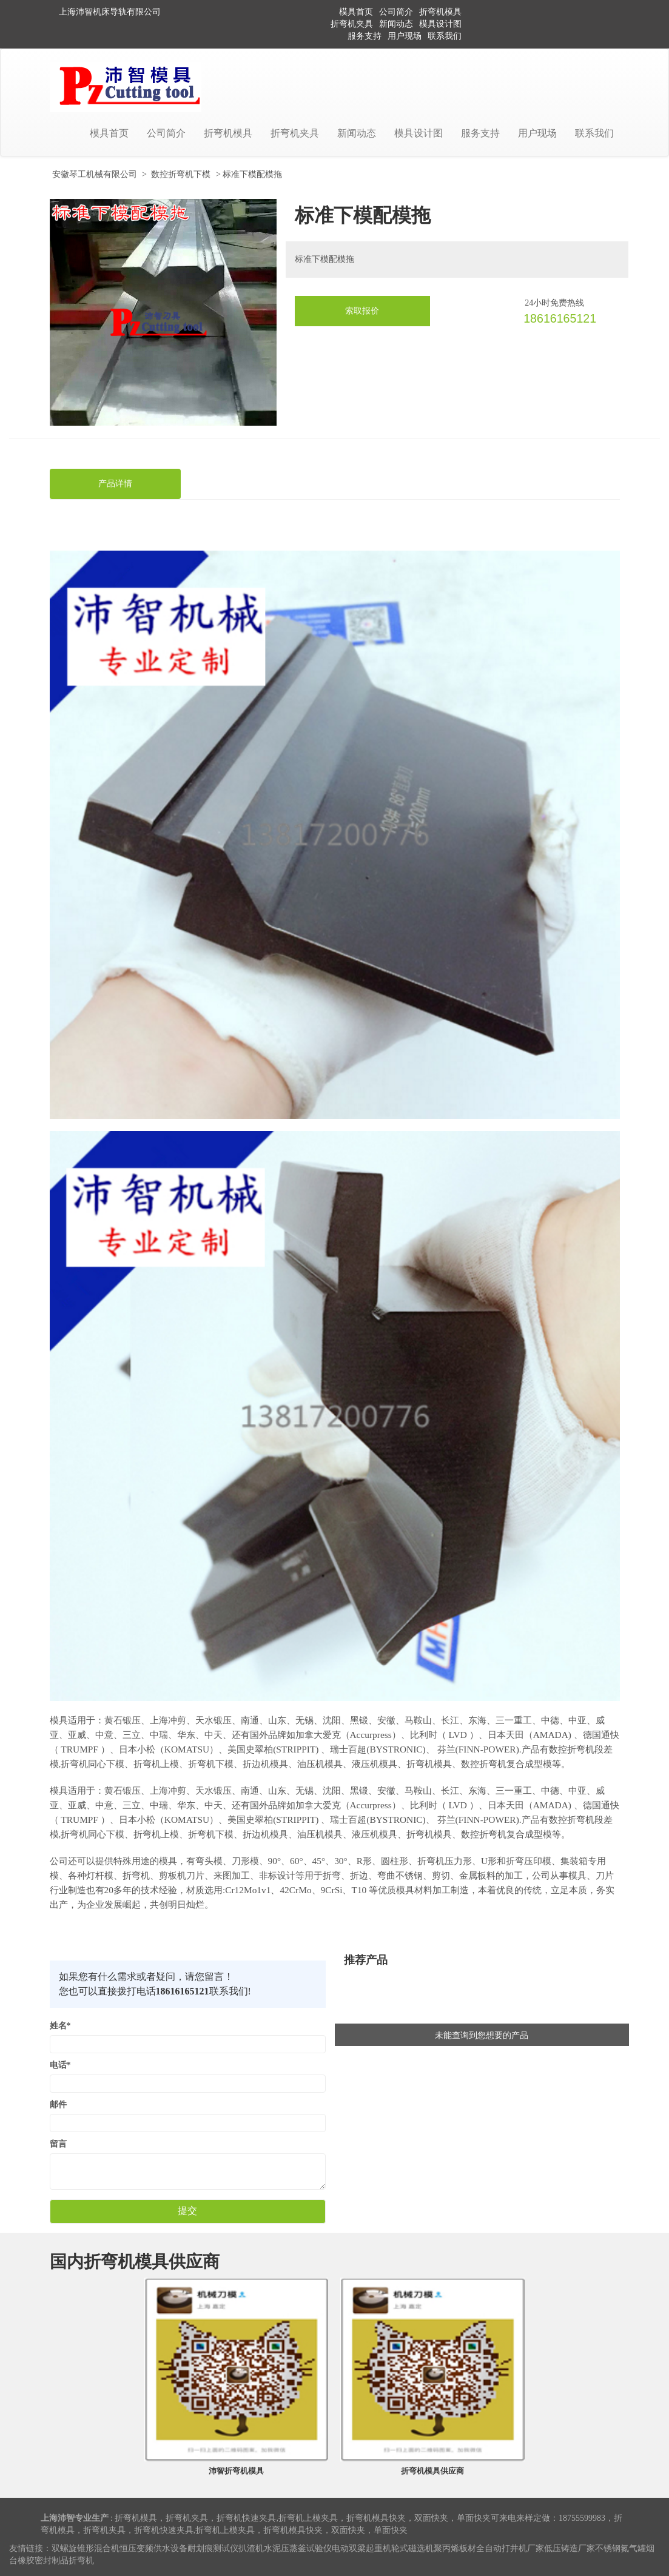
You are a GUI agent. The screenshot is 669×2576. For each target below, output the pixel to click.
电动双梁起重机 (361, 2548)
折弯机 (81, 2560)
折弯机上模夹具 (308, 2518)
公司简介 (396, 11)
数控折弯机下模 (180, 174)
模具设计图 (440, 24)
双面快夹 (431, 2518)
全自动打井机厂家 (510, 2548)
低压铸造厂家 (569, 2548)
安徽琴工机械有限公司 (94, 174)
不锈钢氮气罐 (620, 2548)
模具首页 (356, 11)
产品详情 (115, 483)
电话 (60, 2065)
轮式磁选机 (412, 2548)
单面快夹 (474, 2518)
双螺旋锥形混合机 (85, 2548)
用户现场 (405, 36)
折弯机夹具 (352, 24)
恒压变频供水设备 (153, 2548)
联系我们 (445, 36)
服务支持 (365, 36)
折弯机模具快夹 (376, 2518)
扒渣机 (251, 2548)
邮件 (58, 2104)
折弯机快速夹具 (246, 2518)
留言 (58, 2143)
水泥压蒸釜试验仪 (298, 2548)
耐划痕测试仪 (212, 2548)
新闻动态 (396, 24)
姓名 (60, 2025)
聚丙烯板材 (455, 2548)
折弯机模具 (440, 11)
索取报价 (362, 310)
